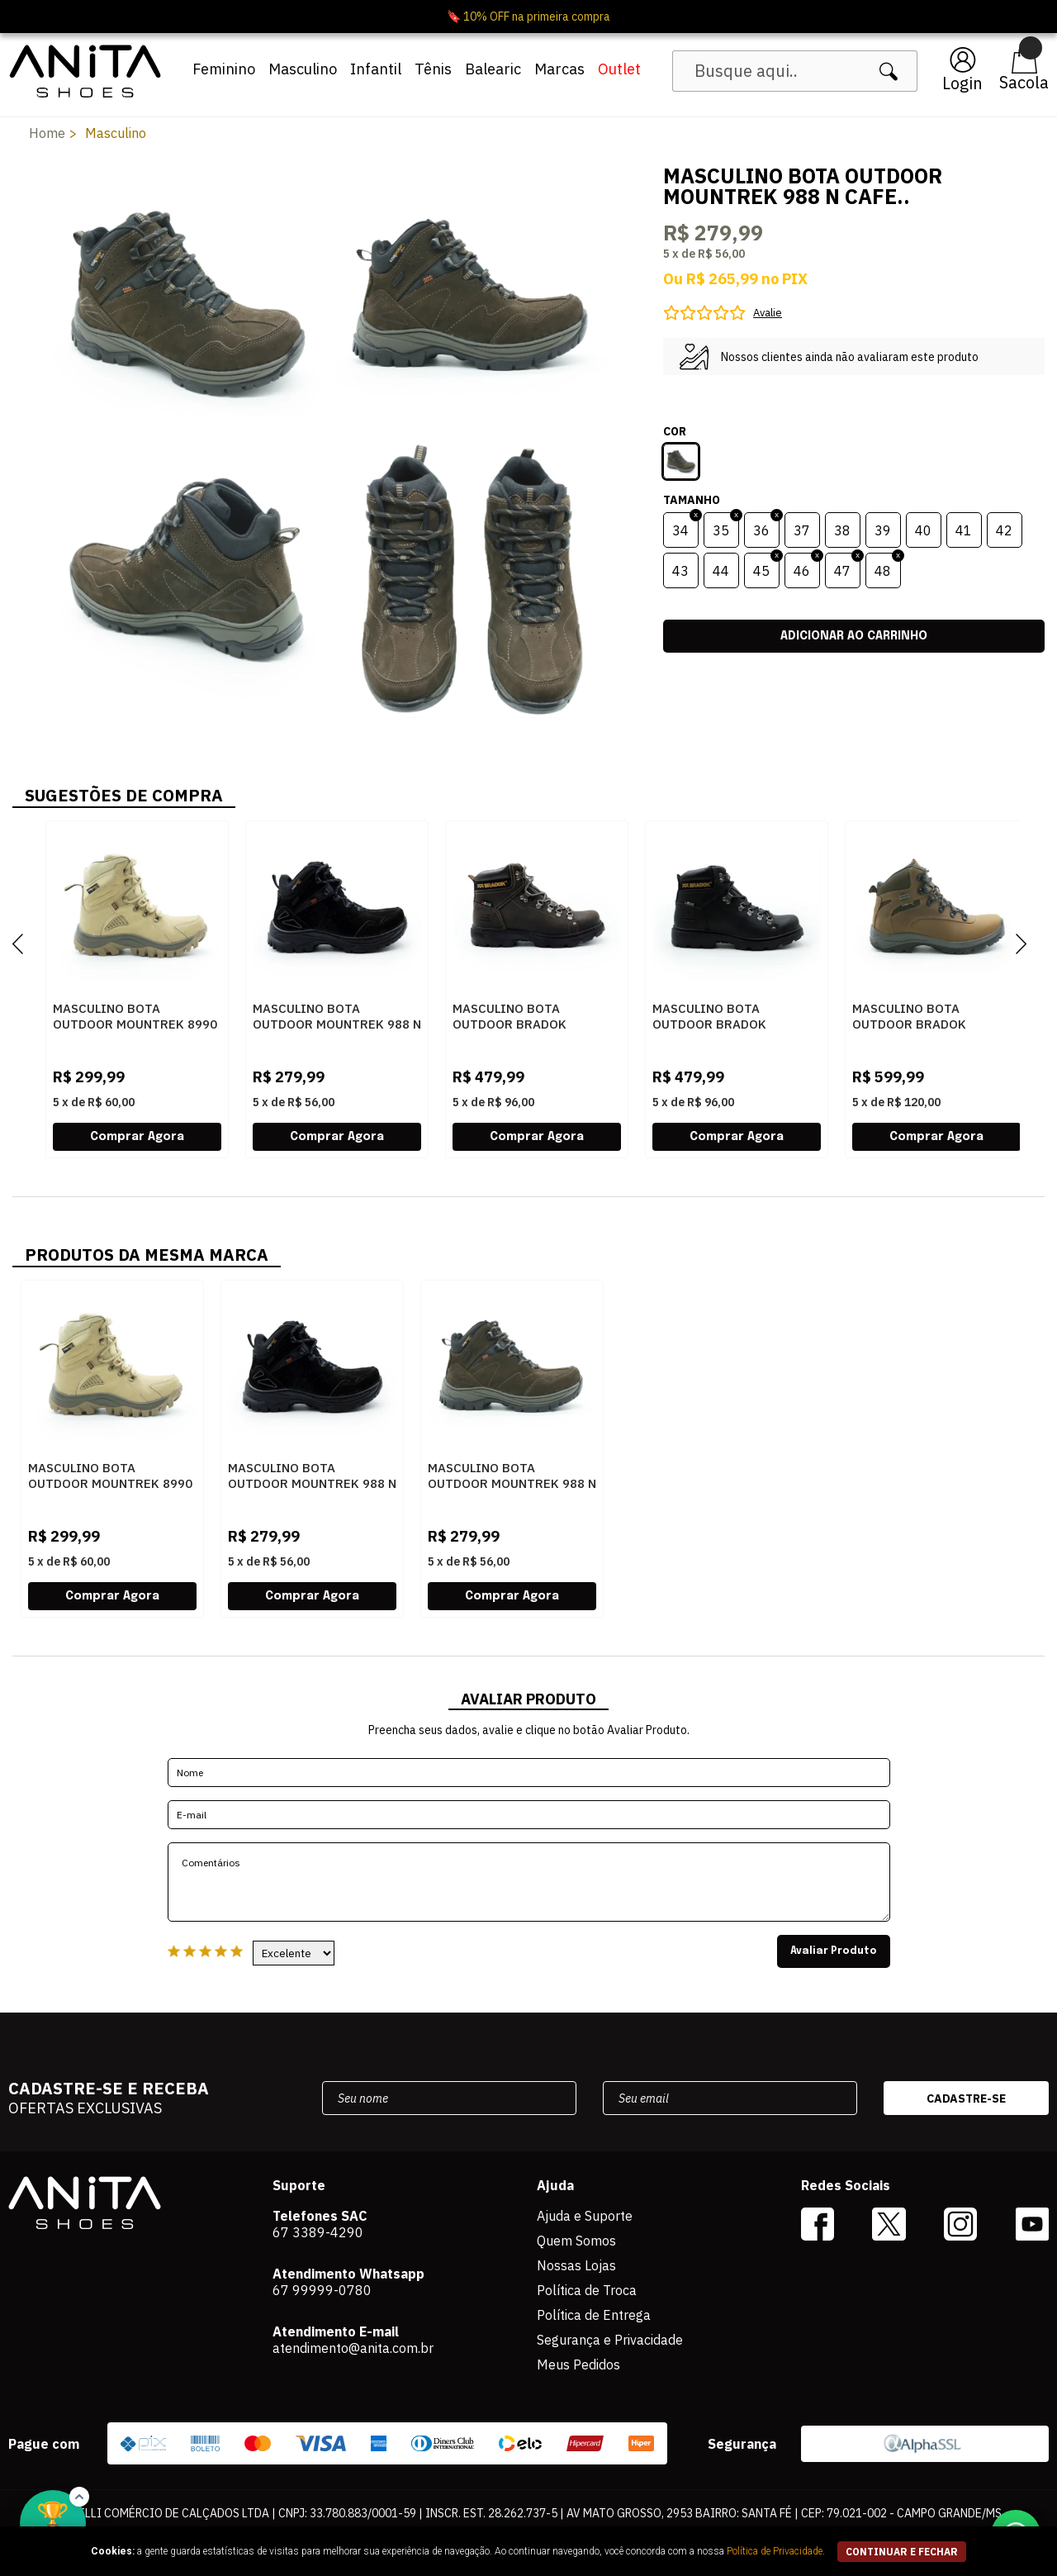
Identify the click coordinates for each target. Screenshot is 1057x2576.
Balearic (493, 68)
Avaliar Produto (833, 1951)
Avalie (767, 313)
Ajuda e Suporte (585, 2216)
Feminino (223, 68)
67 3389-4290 (318, 2232)
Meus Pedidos (578, 2364)
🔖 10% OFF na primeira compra (528, 16)
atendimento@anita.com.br (353, 2348)
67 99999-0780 (322, 2290)
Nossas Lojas (576, 2265)
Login (962, 83)
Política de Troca (587, 2290)
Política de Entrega (594, 2315)
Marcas (559, 68)
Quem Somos (576, 2240)
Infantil (375, 68)
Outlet (619, 68)
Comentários (529, 1882)
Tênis (433, 68)
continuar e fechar (902, 2551)
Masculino (302, 68)
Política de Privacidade (774, 2551)
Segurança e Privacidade (610, 2339)
